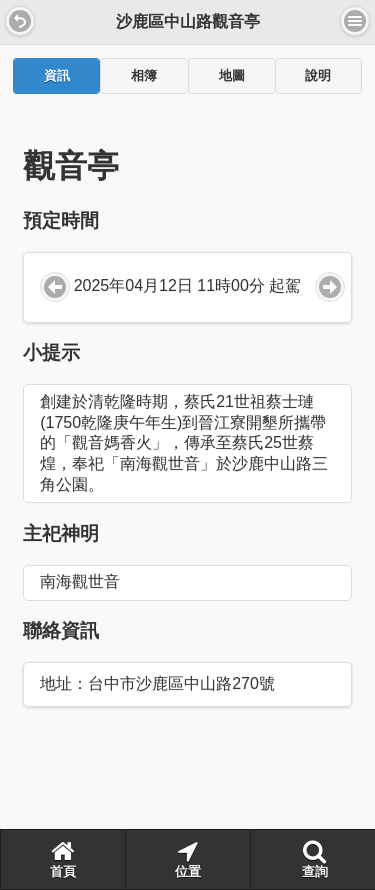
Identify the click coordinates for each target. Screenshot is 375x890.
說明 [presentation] (318, 76)
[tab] (56, 76)
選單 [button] (355, 21)
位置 (188, 859)
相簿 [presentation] (144, 76)
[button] (20, 21)
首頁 (63, 859)
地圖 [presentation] (232, 76)
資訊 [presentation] (57, 76)
